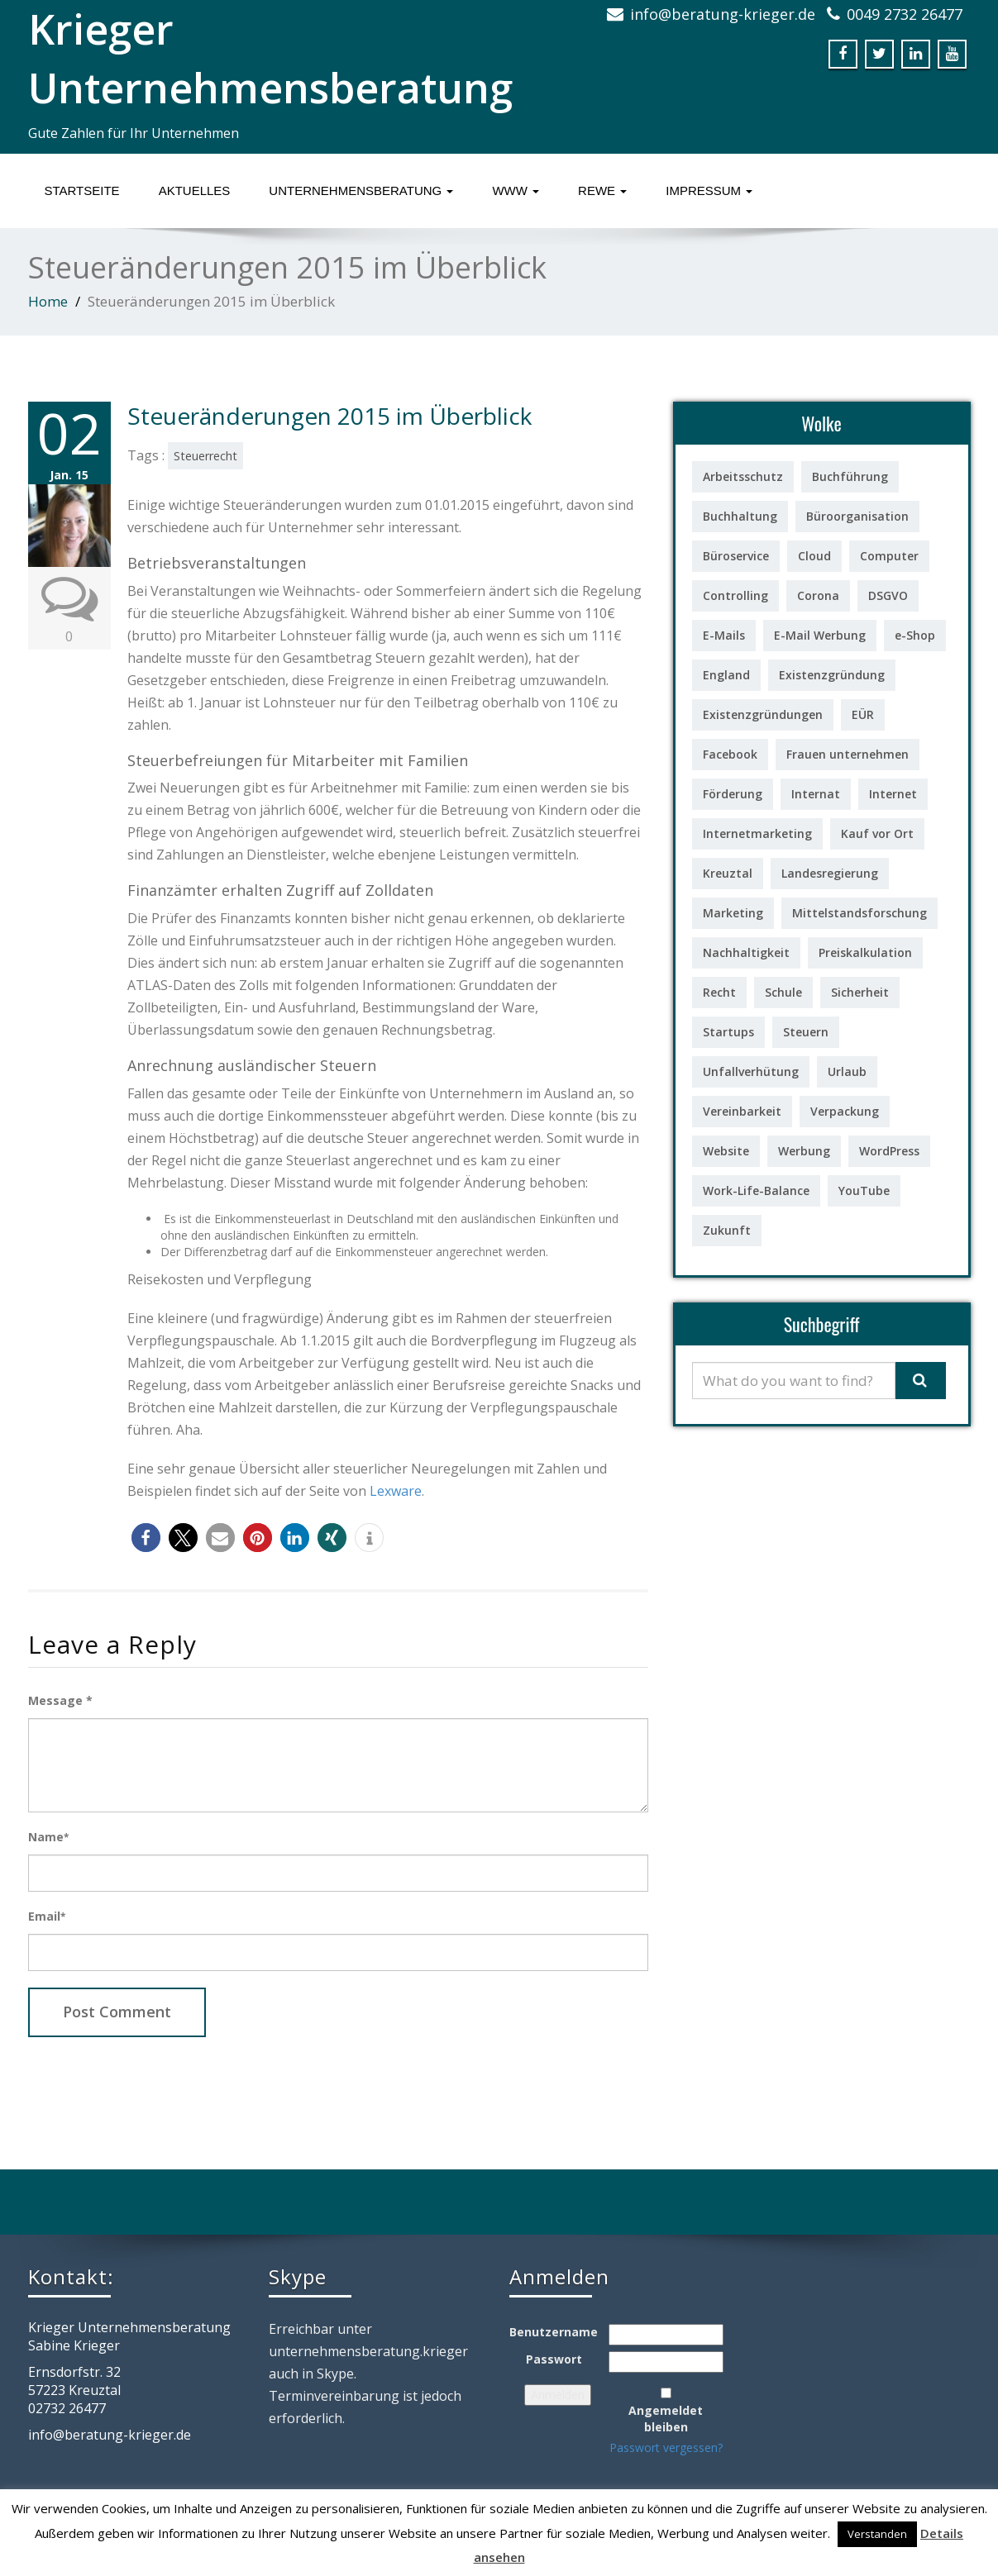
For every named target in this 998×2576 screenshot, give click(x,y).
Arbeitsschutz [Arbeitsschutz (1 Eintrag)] (743, 476)
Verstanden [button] (877, 2533)
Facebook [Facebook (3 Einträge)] (730, 754)
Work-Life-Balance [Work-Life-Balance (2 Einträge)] (756, 1190)
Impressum (709, 190)
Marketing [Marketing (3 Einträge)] (733, 913)
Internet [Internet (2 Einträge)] (893, 794)
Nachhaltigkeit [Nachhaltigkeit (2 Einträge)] (746, 952)
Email (46, 1916)
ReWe (602, 190)
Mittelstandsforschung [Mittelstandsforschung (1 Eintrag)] (859, 913)
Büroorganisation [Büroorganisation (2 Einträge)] (857, 516)
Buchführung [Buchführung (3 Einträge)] (850, 476)
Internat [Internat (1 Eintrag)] (815, 794)
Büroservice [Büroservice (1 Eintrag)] (736, 556)
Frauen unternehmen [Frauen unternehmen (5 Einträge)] (847, 754)
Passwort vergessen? (666, 2447)
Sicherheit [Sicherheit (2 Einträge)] (860, 992)
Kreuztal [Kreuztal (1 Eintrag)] (727, 873)
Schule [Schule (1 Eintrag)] (783, 992)
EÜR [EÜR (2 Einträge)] (863, 714)
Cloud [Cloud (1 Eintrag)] (814, 556)
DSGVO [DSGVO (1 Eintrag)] (888, 595)
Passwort (554, 2359)
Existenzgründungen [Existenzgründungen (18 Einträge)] (763, 714)
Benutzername (553, 2332)
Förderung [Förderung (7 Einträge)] (732, 794)
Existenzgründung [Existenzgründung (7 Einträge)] (832, 675)
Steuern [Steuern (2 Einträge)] (805, 1032)
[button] (145, 1537)
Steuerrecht (205, 456)
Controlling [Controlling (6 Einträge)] (735, 595)
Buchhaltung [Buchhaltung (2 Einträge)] (740, 516)
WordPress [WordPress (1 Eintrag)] (889, 1151)
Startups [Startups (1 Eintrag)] (728, 1032)
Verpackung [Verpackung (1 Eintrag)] (844, 1111)
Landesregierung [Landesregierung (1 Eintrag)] (829, 873)
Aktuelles (195, 190)
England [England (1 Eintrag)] (726, 675)
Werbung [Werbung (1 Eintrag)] (804, 1151)
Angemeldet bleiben (665, 2418)
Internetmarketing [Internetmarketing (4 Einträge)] (757, 833)
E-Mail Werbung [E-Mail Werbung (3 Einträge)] (820, 635)
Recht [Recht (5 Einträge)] (719, 992)
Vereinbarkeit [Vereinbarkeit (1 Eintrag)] (742, 1111)
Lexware (396, 1491)
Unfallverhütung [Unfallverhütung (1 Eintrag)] (751, 1071)
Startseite (82, 190)
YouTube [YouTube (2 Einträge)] (864, 1190)
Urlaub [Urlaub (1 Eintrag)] (847, 1071)
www (515, 190)
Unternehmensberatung (361, 190)
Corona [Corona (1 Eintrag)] (818, 595)
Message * (60, 1700)
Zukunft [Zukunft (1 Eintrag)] (727, 1230)
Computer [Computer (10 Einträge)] (889, 556)
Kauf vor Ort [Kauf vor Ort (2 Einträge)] (877, 833)
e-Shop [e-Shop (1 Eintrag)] (915, 635)
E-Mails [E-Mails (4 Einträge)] (724, 635)
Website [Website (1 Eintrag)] (726, 1151)
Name (48, 1837)
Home (48, 301)
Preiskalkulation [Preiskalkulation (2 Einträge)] (865, 952)
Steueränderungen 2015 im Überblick (329, 415)
